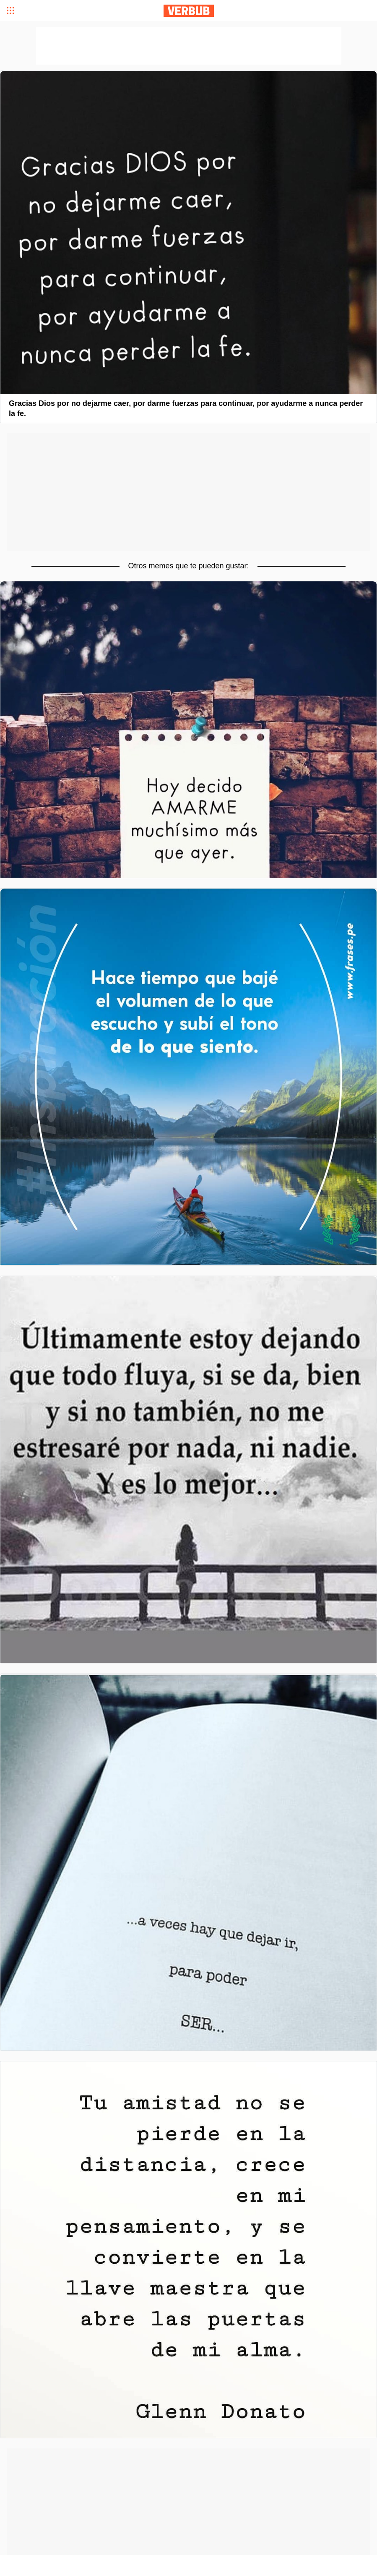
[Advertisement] (188, 492)
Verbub (189, 11)
